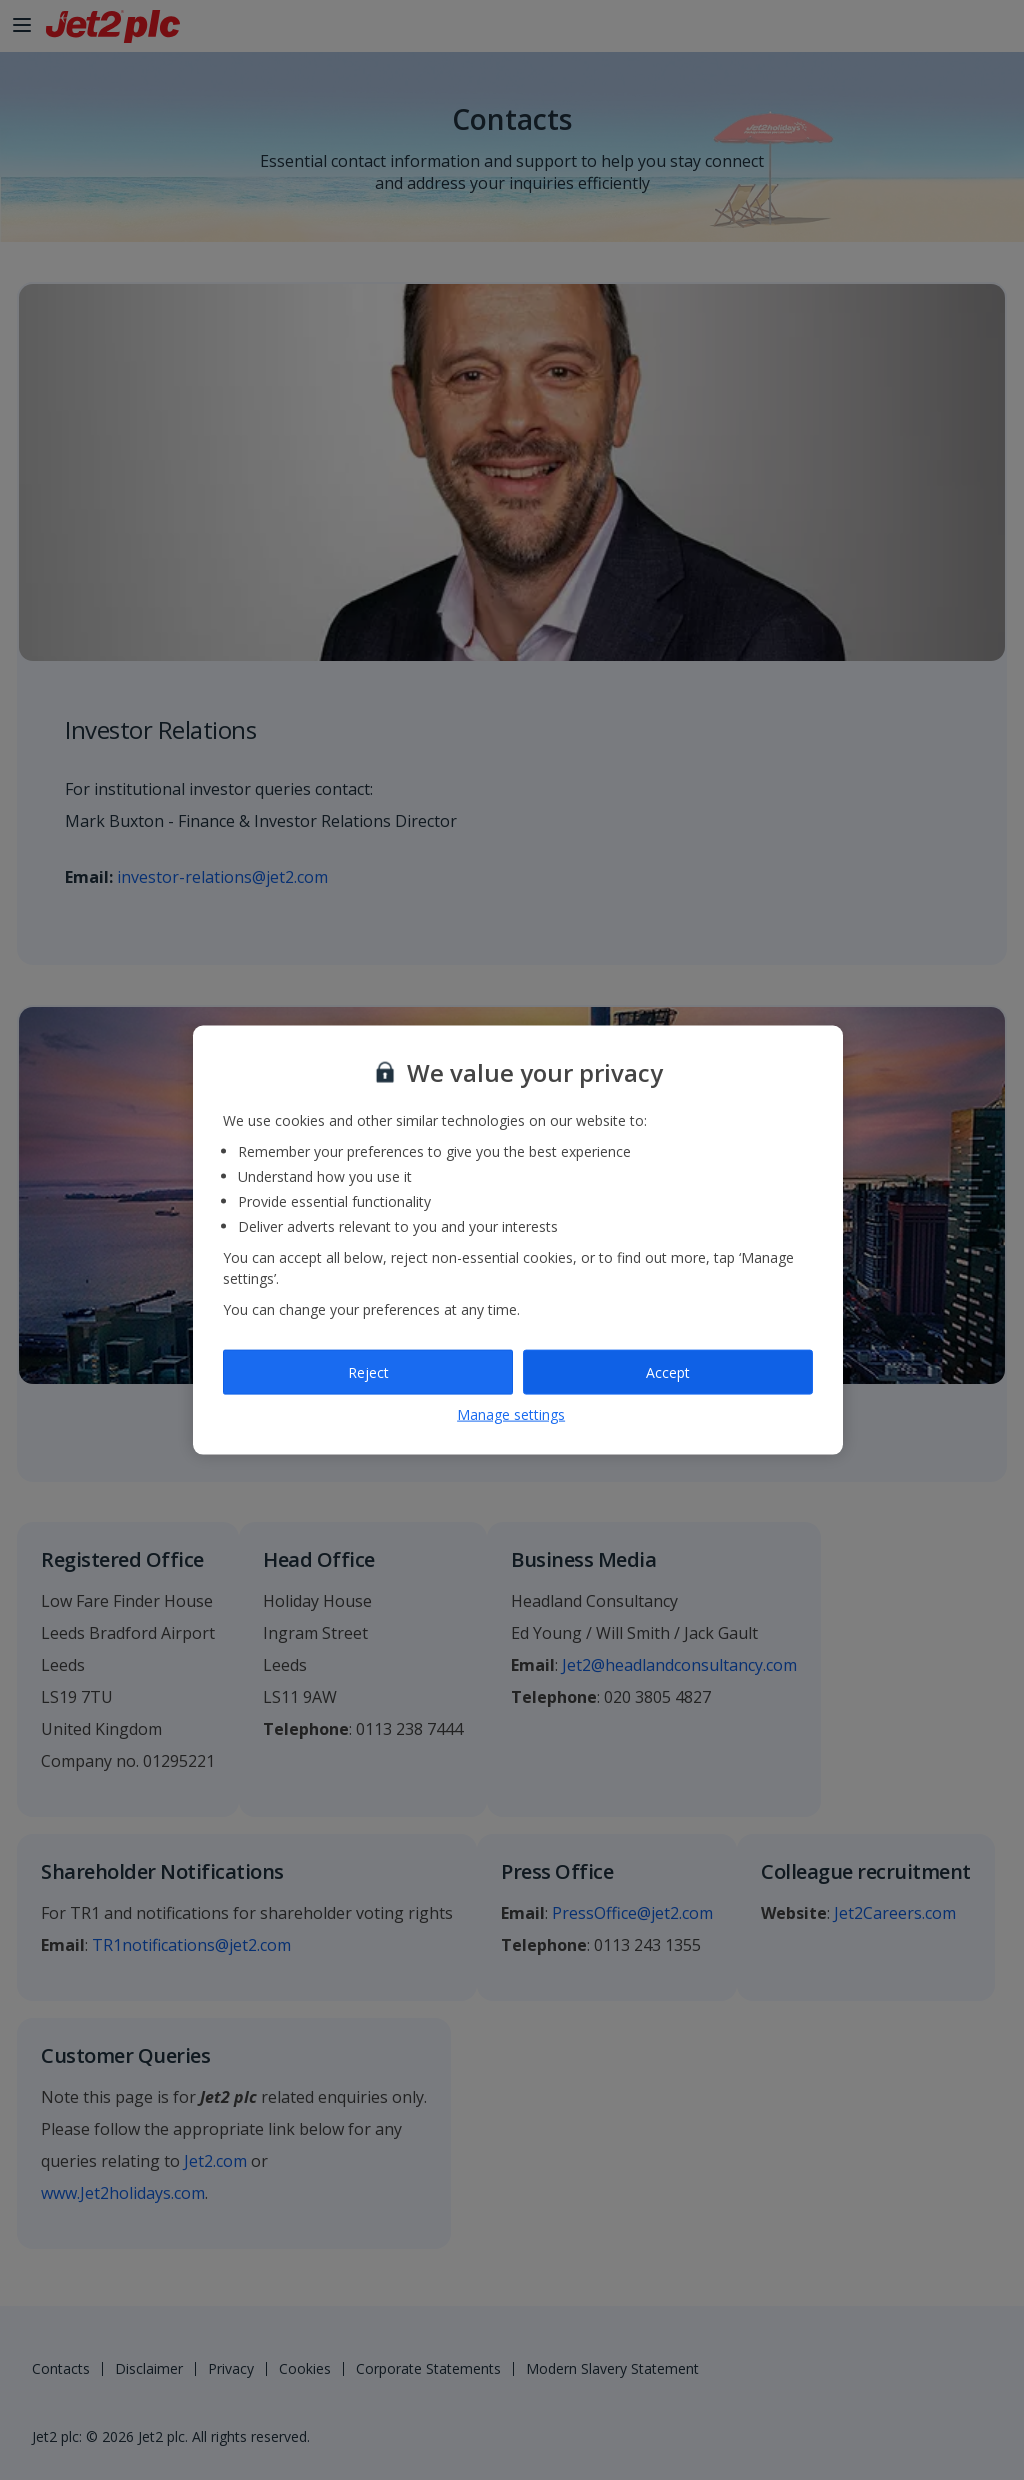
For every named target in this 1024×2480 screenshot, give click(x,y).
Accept (668, 1371)
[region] (518, 1240)
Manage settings (511, 1414)
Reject (368, 1371)
